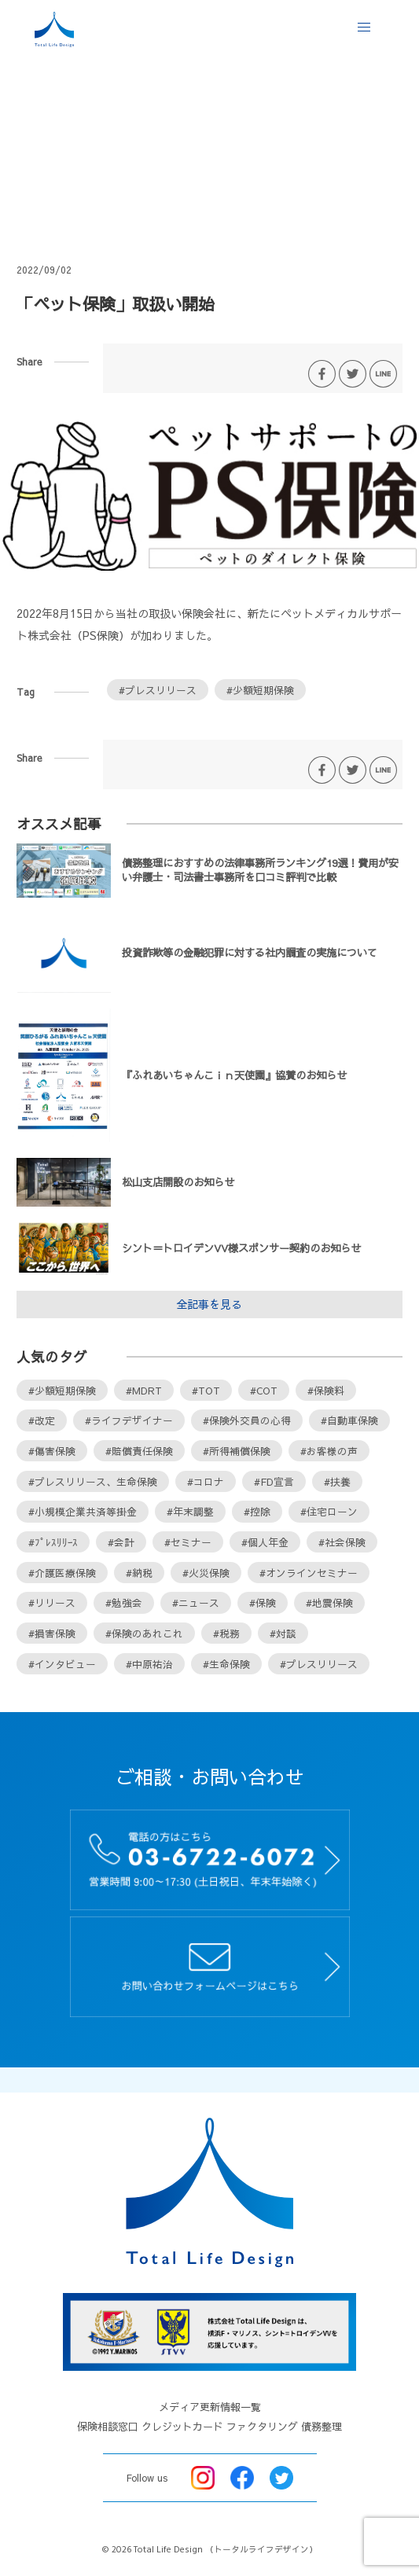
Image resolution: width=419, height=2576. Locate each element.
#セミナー (187, 1542)
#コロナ (205, 1481)
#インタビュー (62, 1663)
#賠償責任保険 (139, 1450)
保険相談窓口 (107, 2427)
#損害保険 (51, 1633)
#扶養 (337, 1481)
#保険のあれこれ (144, 1633)
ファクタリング (262, 2427)
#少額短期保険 (260, 689)
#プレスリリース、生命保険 (92, 1481)
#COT (263, 1390)
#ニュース (195, 1602)
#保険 (262, 1602)
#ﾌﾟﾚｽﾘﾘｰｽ (53, 1542)
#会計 (121, 1542)
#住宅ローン (329, 1511)
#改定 (41, 1420)
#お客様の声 (329, 1450)
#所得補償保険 (236, 1450)
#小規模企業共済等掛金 (82, 1511)
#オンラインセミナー (308, 1572)
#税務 (226, 1633)
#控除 (257, 1511)
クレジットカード (182, 2427)
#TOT (206, 1390)
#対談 (283, 1633)
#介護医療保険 (62, 1572)
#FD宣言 (274, 1481)
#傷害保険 (51, 1450)
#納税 (139, 1572)
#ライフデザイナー (129, 1420)
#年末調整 (190, 1511)
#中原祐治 (149, 1663)
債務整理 (321, 2427)
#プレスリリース (158, 689)
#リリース (51, 1602)
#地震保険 (329, 1602)
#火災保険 (206, 1572)
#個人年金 (265, 1542)
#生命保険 (226, 1663)
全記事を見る (209, 1304)
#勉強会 (123, 1602)
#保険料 (325, 1390)
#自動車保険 (349, 1420)
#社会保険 (342, 1542)
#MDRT (144, 1390)
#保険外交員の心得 (247, 1420)
